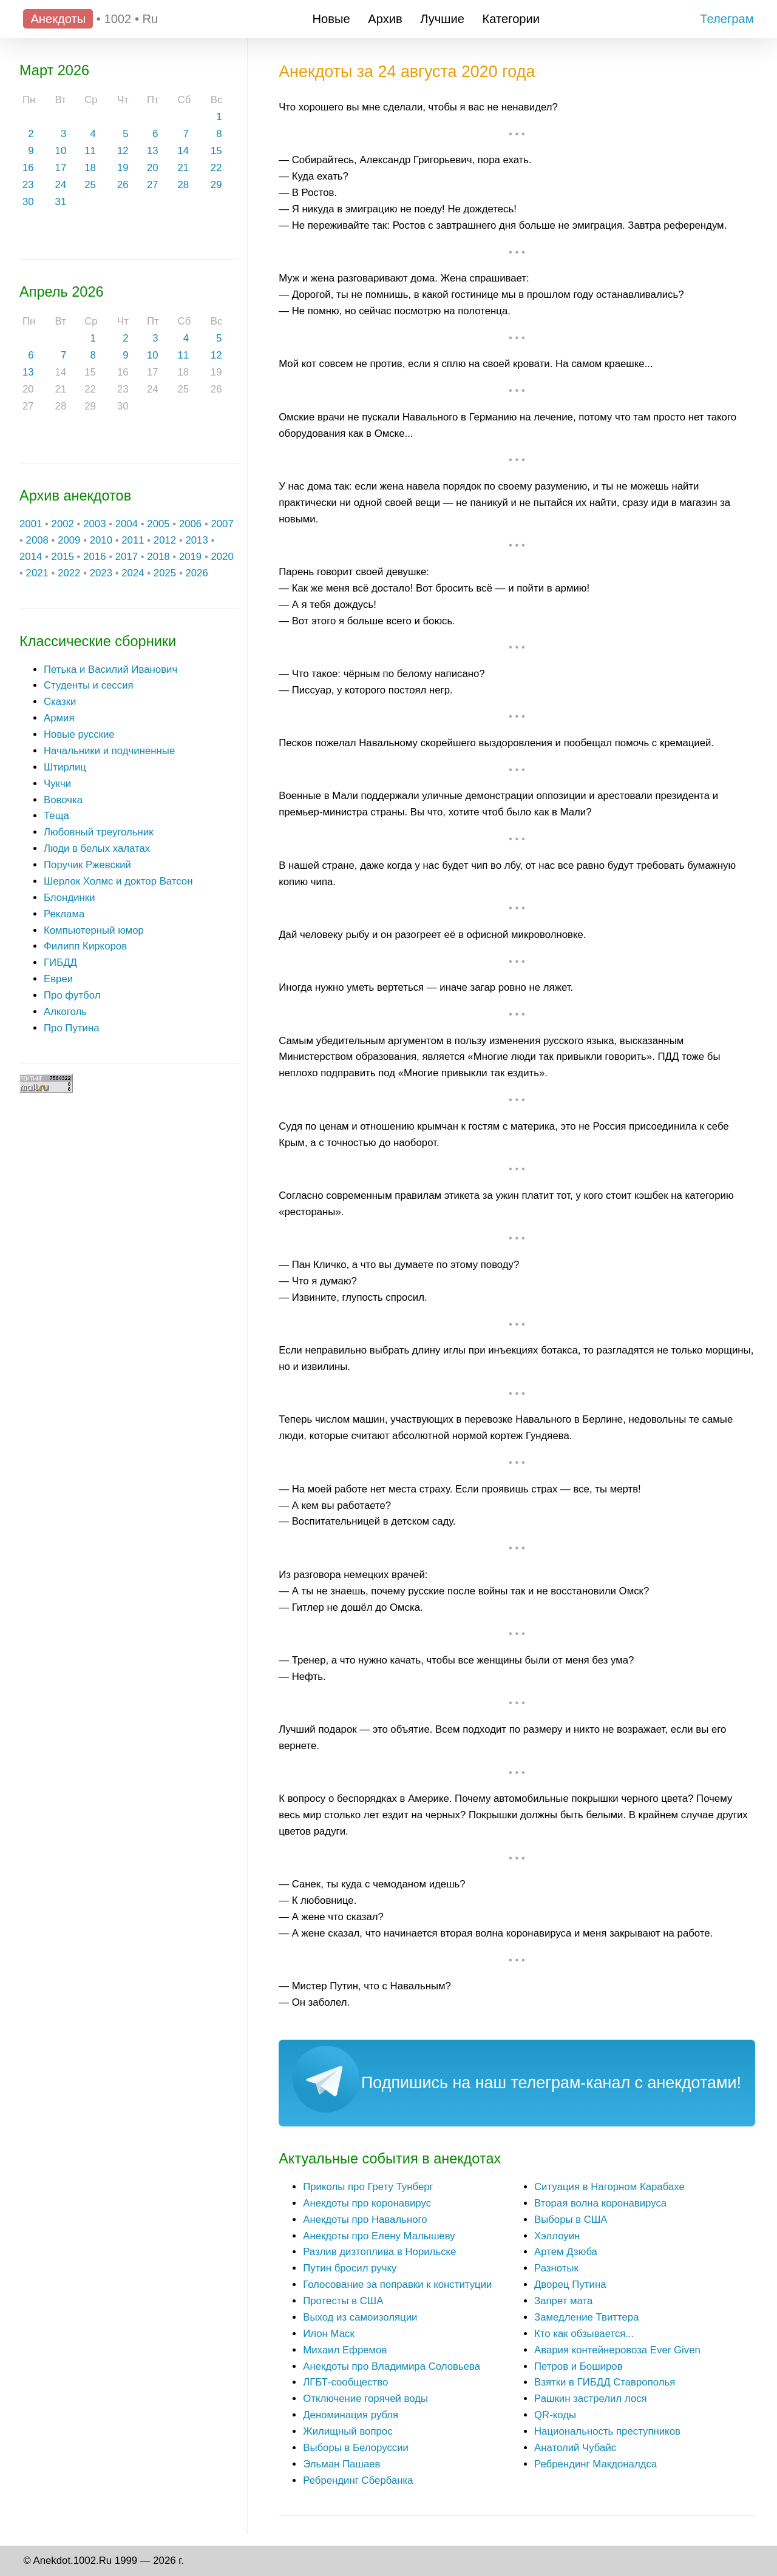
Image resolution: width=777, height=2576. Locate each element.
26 (123, 185)
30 (28, 201)
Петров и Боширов (578, 2366)
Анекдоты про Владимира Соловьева (391, 2366)
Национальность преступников (607, 2431)
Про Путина (72, 1028)
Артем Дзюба (565, 2251)
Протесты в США (343, 2301)
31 (61, 201)
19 (123, 168)
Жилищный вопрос (347, 2431)
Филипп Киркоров (85, 946)
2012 (165, 540)
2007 (222, 524)
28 (183, 185)
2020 (222, 556)
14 (183, 151)
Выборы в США (571, 2219)
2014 (30, 556)
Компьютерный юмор (94, 930)
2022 (69, 573)
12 (123, 151)
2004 (126, 524)
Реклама (64, 914)
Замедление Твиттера (586, 2317)
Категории (511, 18)
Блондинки (69, 897)
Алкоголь (65, 1011)
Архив (385, 18)
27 (152, 185)
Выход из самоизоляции (360, 2317)
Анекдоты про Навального (365, 2219)
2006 (190, 524)
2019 (190, 556)
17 (61, 168)
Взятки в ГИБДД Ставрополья (604, 2382)
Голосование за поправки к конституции (397, 2284)
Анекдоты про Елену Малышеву (379, 2236)
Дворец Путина (570, 2284)
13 (152, 151)
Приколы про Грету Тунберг (368, 2187)
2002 (63, 524)
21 (183, 168)
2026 (196, 573)
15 (216, 151)
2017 (126, 556)
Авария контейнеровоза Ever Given (617, 2350)
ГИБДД (60, 962)
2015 (63, 556)
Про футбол (72, 995)
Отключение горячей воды (365, 2398)
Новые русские (79, 734)
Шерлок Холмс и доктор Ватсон (118, 881)
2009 (69, 540)
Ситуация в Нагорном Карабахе (609, 2187)
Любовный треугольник (99, 832)
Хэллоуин (557, 2236)
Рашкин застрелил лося (590, 2398)
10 (61, 151)
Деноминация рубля (350, 2415)
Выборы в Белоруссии (356, 2447)
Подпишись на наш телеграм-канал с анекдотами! (551, 2083)
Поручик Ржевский (87, 865)
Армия (59, 718)
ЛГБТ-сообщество (345, 2382)
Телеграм (726, 18)
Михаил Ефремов (345, 2350)
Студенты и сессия (89, 685)
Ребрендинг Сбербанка (358, 2480)
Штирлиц (65, 767)
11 (90, 151)
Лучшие (442, 18)
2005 (158, 524)
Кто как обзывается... (584, 2333)
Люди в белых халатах (97, 848)
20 (152, 168)
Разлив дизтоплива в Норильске (379, 2251)
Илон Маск (329, 2333)
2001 (30, 524)
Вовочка (63, 800)
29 (216, 185)
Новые (331, 18)
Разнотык (556, 2268)
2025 (165, 573)
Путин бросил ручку (349, 2268)
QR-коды (555, 2415)
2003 (94, 524)
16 (28, 168)
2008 (37, 540)
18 (90, 168)
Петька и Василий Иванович (110, 669)
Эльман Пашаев (341, 2464)
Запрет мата (563, 2301)
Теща (56, 815)
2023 (101, 573)
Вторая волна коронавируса (600, 2203)
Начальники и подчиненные (109, 751)
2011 (132, 540)
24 (61, 185)
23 (28, 185)
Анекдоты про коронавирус (367, 2203)
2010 (101, 540)
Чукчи (57, 783)
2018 (158, 556)
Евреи (58, 979)
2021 (37, 573)
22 (216, 168)
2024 (132, 573)
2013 (196, 540)
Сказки (60, 701)
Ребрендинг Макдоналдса (595, 2464)
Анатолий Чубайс (575, 2447)
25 (90, 185)
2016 (94, 556)
